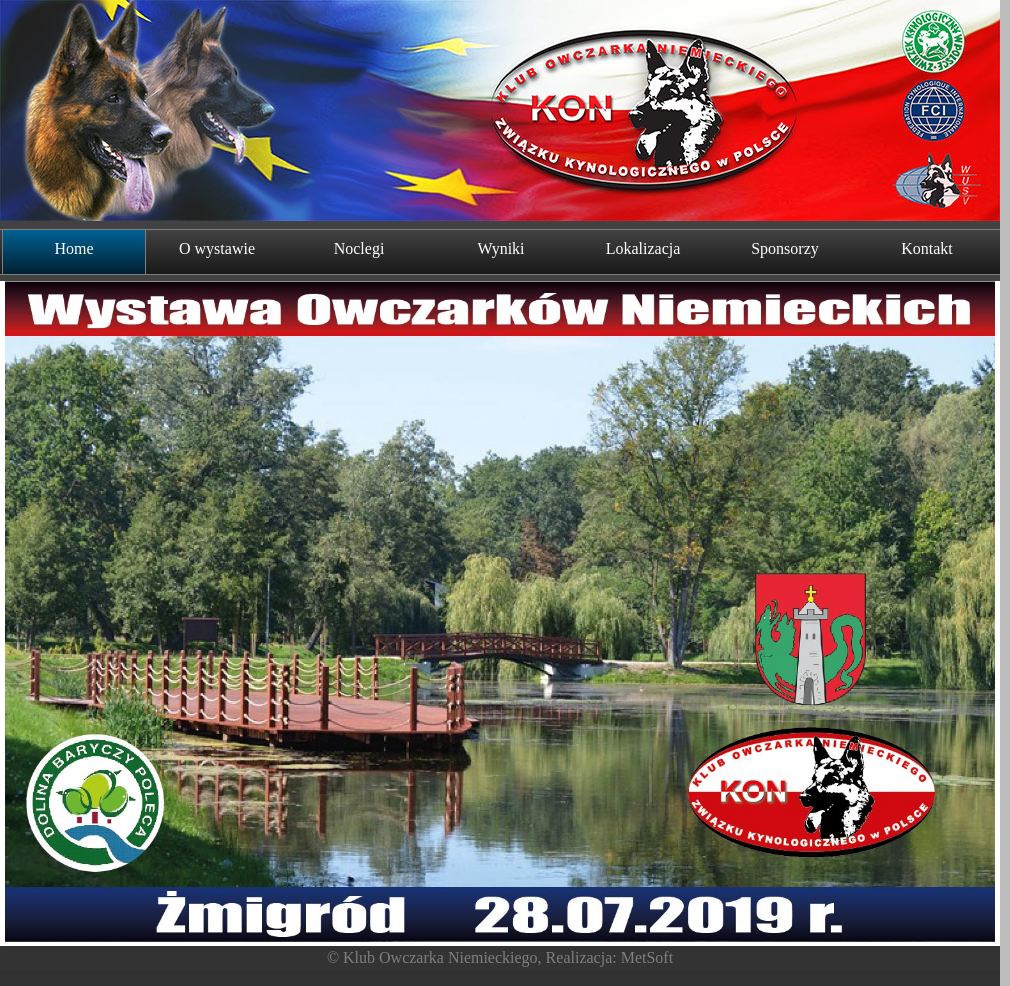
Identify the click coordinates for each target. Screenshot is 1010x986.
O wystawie (217, 248)
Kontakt (927, 248)
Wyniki (500, 248)
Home (73, 248)
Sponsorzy (785, 248)
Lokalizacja (643, 248)
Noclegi (359, 248)
